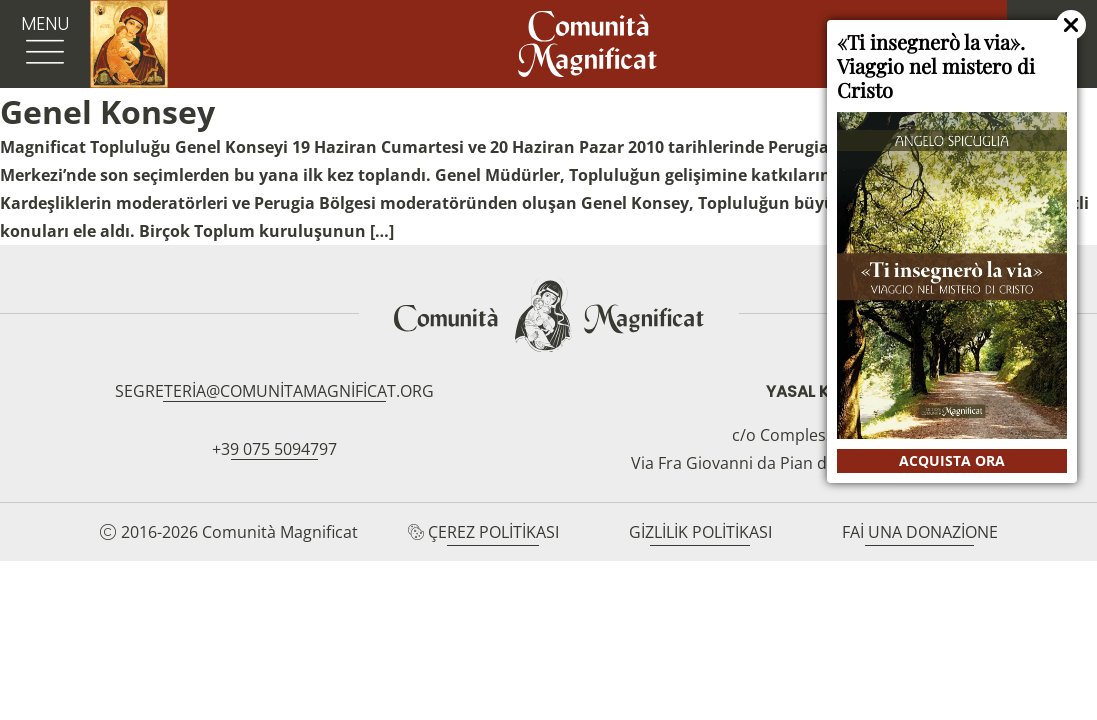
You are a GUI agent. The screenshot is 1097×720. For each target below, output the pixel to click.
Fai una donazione (920, 532)
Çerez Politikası (493, 532)
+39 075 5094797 (274, 449)
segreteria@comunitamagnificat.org (274, 391)
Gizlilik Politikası (700, 532)
